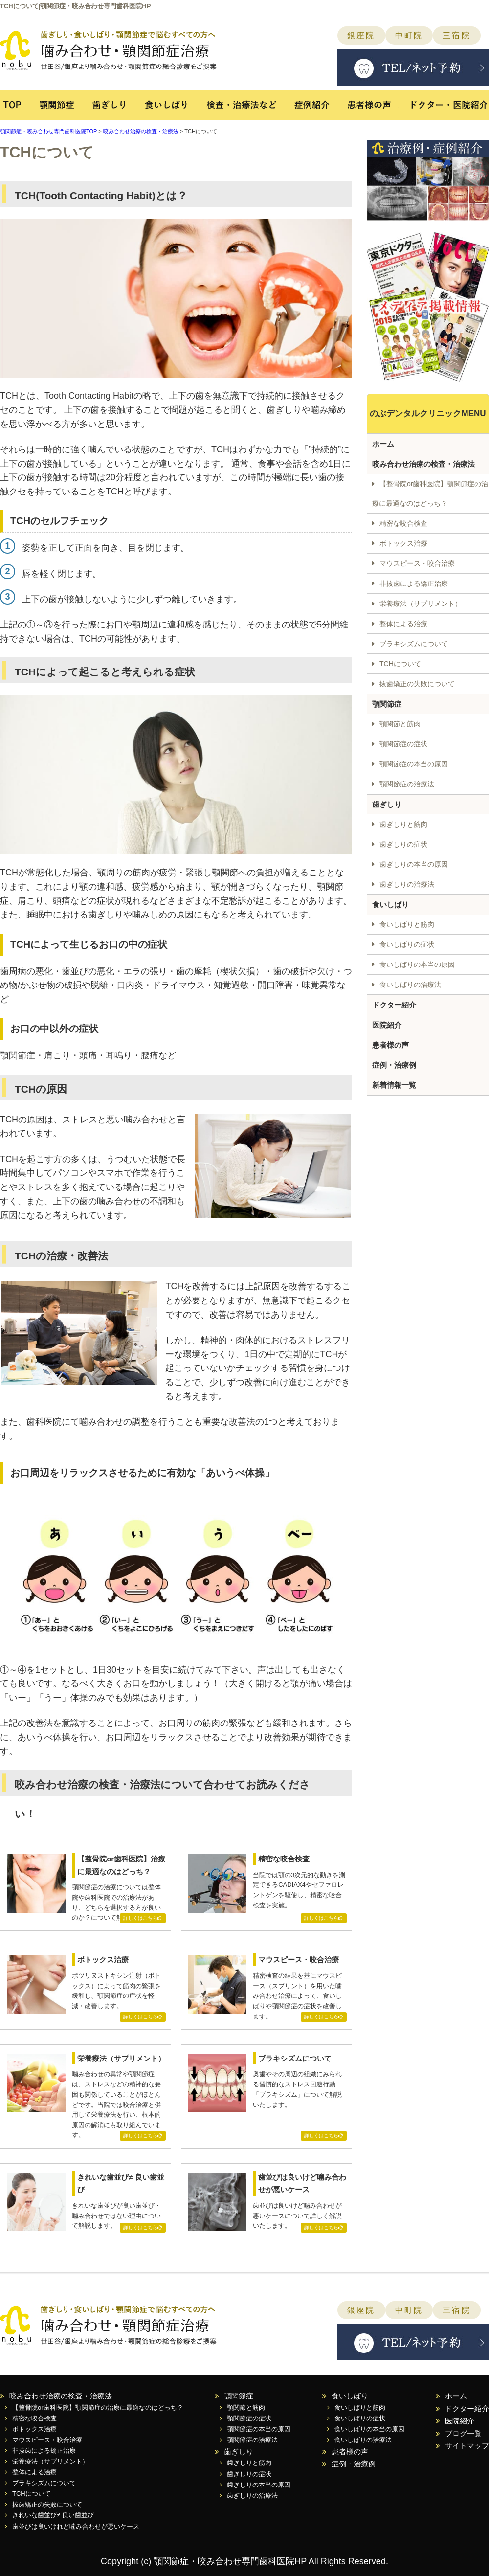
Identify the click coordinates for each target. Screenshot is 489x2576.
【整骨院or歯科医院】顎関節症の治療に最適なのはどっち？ (430, 493)
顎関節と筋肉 (400, 724)
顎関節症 (56, 110)
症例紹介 (314, 110)
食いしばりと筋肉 (406, 924)
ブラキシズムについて (413, 644)
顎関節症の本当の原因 (413, 764)
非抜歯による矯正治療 (413, 583)
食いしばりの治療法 (410, 984)
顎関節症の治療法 (406, 784)
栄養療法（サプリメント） (420, 603)
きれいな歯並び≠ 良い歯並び (53, 2515)
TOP (14, 110)
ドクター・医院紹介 (444, 110)
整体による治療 (403, 623)
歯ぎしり (108, 110)
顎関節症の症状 (403, 744)
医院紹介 (386, 1025)
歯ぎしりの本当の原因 (413, 864)
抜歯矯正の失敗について (417, 684)
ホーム (383, 444)
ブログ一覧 (463, 2433)
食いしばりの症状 (406, 944)
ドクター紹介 (394, 1005)
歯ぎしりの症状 (403, 844)
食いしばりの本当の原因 (417, 964)
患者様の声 (370, 110)
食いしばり (166, 110)
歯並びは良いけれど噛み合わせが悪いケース (75, 2526)
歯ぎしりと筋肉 (403, 824)
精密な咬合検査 (403, 523)
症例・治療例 (394, 1065)
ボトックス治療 (403, 543)
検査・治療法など (242, 110)
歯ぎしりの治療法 (406, 884)
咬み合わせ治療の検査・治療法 (140, 131)
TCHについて (400, 664)
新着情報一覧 (394, 1085)
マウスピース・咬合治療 (417, 563)
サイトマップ (467, 2446)
